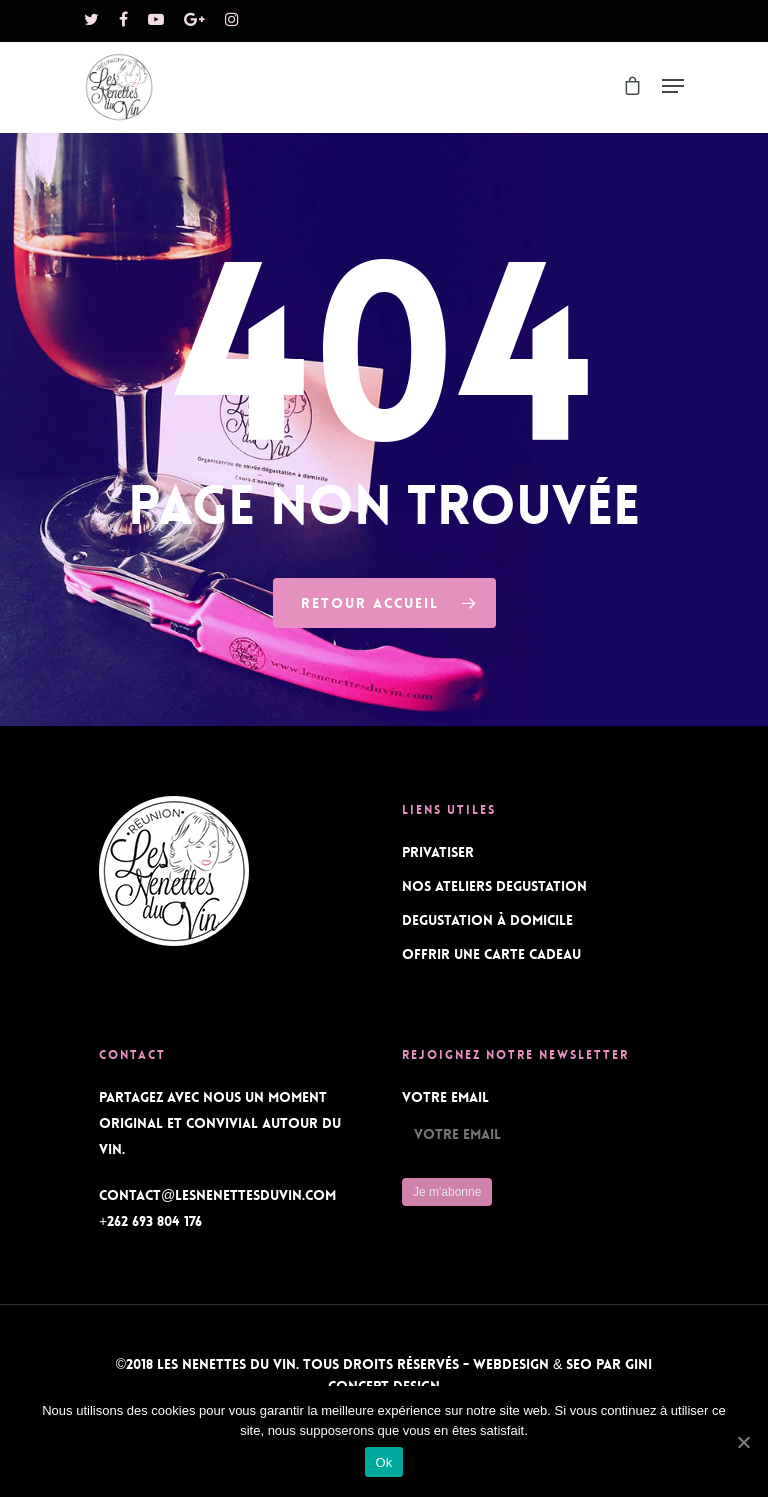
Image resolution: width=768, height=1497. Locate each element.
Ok (383, 1462)
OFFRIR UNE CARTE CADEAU (491, 954)
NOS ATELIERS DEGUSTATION (494, 886)
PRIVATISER (438, 852)
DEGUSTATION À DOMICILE (487, 920)
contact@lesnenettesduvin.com (217, 1195)
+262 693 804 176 (150, 1221)
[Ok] (743, 1442)
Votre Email (445, 1097)
